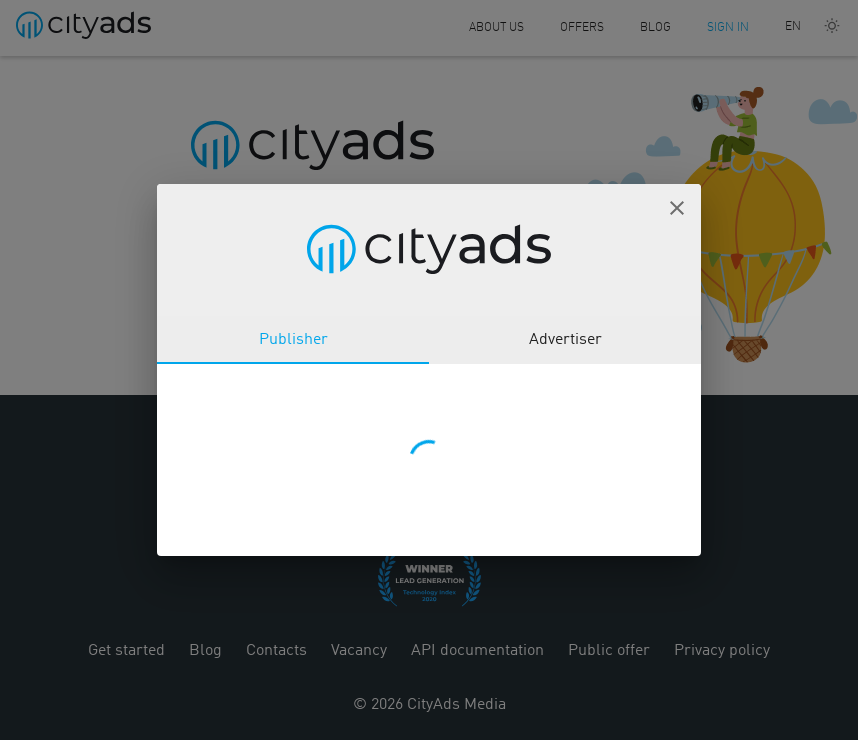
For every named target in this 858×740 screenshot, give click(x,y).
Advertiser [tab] (565, 340)
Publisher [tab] (293, 340)
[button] (677, 208)
